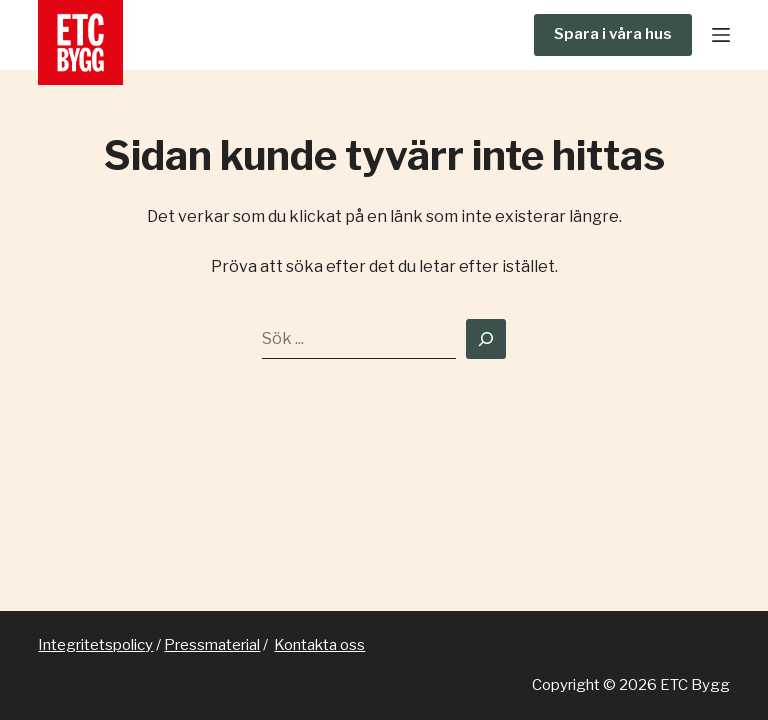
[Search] (486, 339)
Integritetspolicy (95, 645)
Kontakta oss (319, 645)
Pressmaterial (212, 645)
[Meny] (721, 35)
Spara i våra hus (613, 34)
